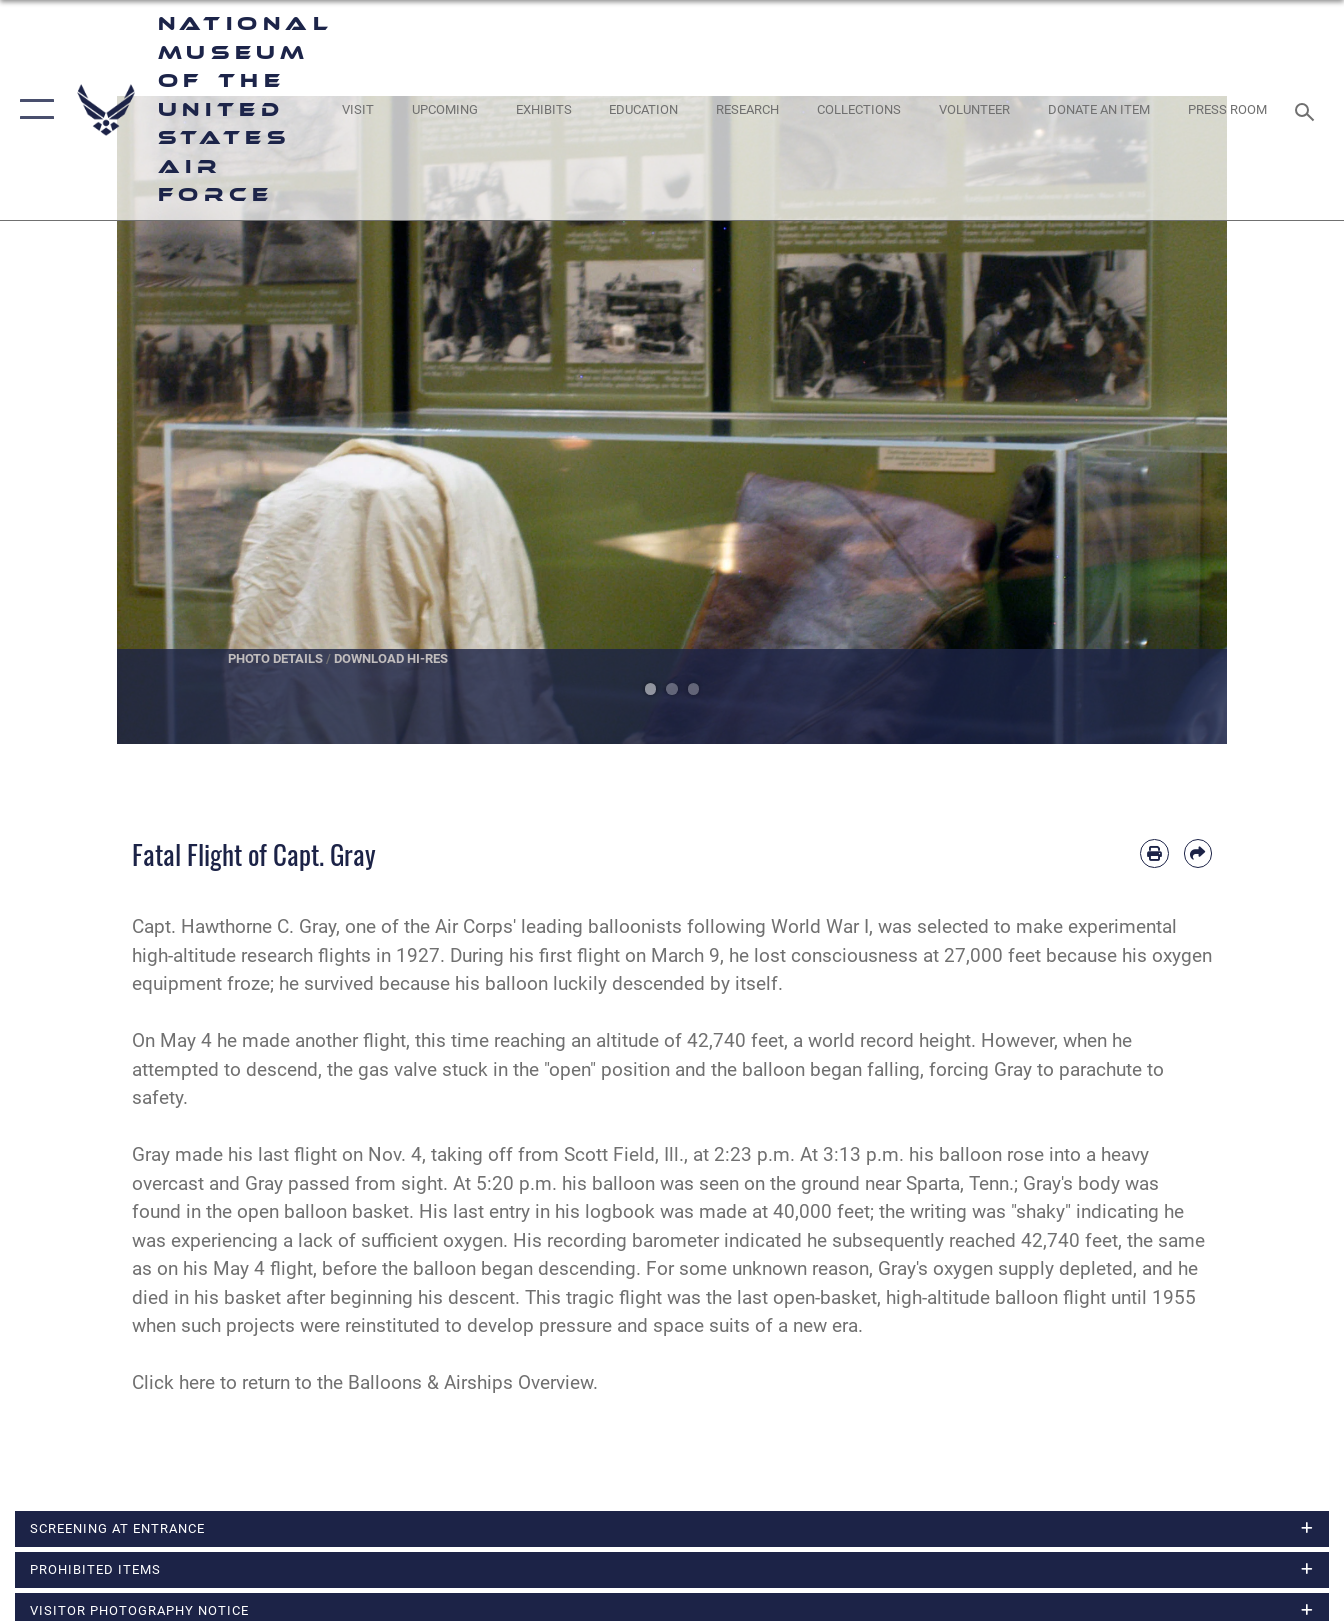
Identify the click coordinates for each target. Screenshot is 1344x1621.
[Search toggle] (1308, 110)
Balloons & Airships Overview (470, 1382)
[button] (32, 110)
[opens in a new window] (357, 110)
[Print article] (1154, 853)
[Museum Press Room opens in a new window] (1227, 110)
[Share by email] (1198, 853)
